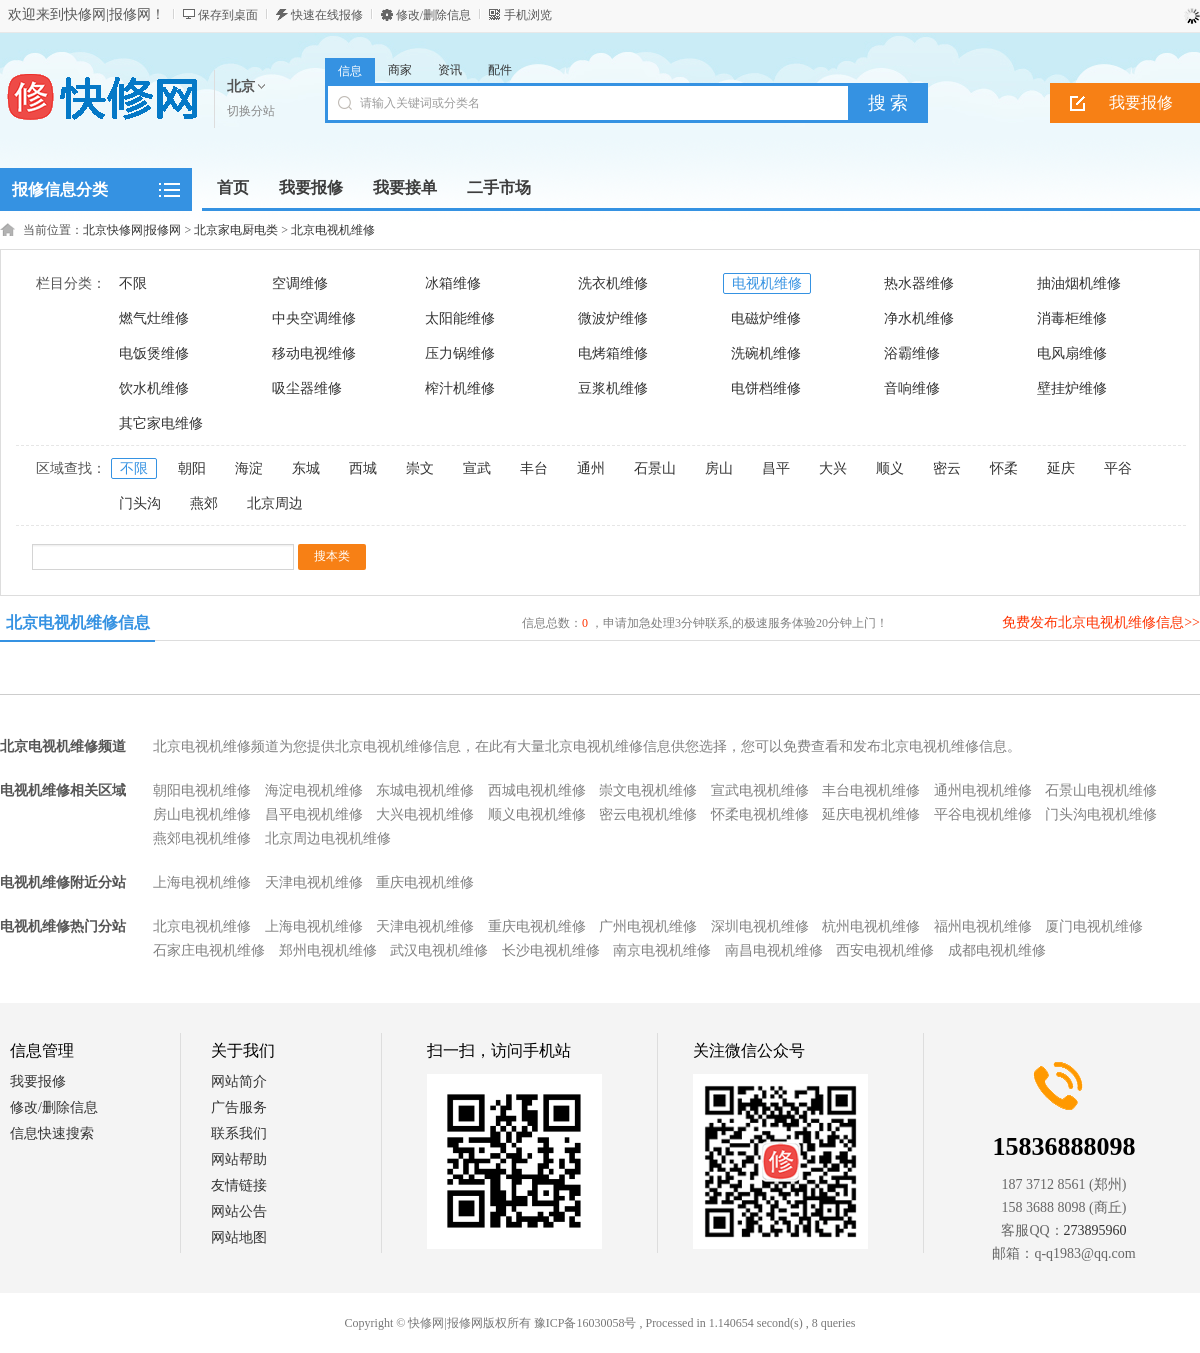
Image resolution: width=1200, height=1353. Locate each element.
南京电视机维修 (662, 950)
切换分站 (251, 111)
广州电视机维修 (648, 926)
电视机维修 (767, 283)
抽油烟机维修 (1079, 283)
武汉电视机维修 (439, 950)
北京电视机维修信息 (78, 622)
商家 (400, 70)
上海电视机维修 (202, 882)
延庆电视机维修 (871, 814)
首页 (233, 187)
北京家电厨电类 (236, 230)
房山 (719, 468)
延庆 (1061, 468)
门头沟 (140, 503)
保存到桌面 (228, 15)
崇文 (420, 468)
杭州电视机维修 (871, 926)
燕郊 (204, 503)
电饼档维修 (766, 388)
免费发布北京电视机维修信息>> (1101, 622)
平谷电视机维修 (983, 814)
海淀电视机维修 (314, 790)
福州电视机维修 (983, 926)
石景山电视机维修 (1101, 790)
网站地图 (239, 1237)
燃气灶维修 (154, 318)
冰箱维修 (453, 283)
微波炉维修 (613, 318)
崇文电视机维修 (648, 790)
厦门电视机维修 (1094, 926)
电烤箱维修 (613, 353)
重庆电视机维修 (425, 882)
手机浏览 (528, 15)
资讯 (450, 70)
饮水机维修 (154, 388)
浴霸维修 (912, 353)
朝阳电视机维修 (202, 790)
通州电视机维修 (983, 790)
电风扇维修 (1072, 353)
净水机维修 (919, 318)
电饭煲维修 (154, 353)
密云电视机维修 (648, 814)
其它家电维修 (161, 423)
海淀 (249, 468)
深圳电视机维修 (760, 926)
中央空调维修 (314, 318)
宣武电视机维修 (760, 790)
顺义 (890, 468)
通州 (591, 468)
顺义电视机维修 (537, 814)
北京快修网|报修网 (132, 230)
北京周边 (275, 503)
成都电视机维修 (997, 950)
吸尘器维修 (307, 388)
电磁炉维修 (766, 318)
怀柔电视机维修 (760, 814)
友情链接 (239, 1185)
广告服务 (239, 1107)
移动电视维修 (314, 353)
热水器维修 (919, 283)
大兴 (833, 468)
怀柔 (1004, 468)
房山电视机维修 (202, 814)
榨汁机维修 (460, 388)
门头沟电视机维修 (1101, 814)
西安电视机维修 (885, 950)
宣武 (477, 468)
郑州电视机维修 (328, 950)
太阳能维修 (460, 318)
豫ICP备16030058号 (585, 1323)
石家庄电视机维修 (209, 950)
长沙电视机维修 (551, 950)
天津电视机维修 (314, 882)
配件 (500, 70)
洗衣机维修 (613, 283)
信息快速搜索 (52, 1133)
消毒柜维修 (1072, 318)
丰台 (534, 468)
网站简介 (239, 1081)
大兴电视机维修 (425, 814)
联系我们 (239, 1133)
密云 (947, 468)
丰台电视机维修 (871, 790)
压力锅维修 (460, 353)
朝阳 (192, 468)
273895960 (1095, 1230)
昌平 (776, 468)
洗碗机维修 (766, 353)
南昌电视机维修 (774, 950)
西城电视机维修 (537, 790)
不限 (133, 283)
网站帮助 (239, 1159)
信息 (350, 71)
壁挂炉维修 (1072, 388)
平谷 (1118, 468)
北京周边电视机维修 (328, 838)
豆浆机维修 (613, 388)
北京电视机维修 (333, 230)
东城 (306, 468)
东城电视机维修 (425, 790)
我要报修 (38, 1081)
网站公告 (239, 1211)
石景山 (655, 468)
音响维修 (912, 388)
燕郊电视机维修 (202, 838)
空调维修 (300, 283)
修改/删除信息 (433, 15)
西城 (363, 468)
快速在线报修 (327, 15)
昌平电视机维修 (314, 814)
